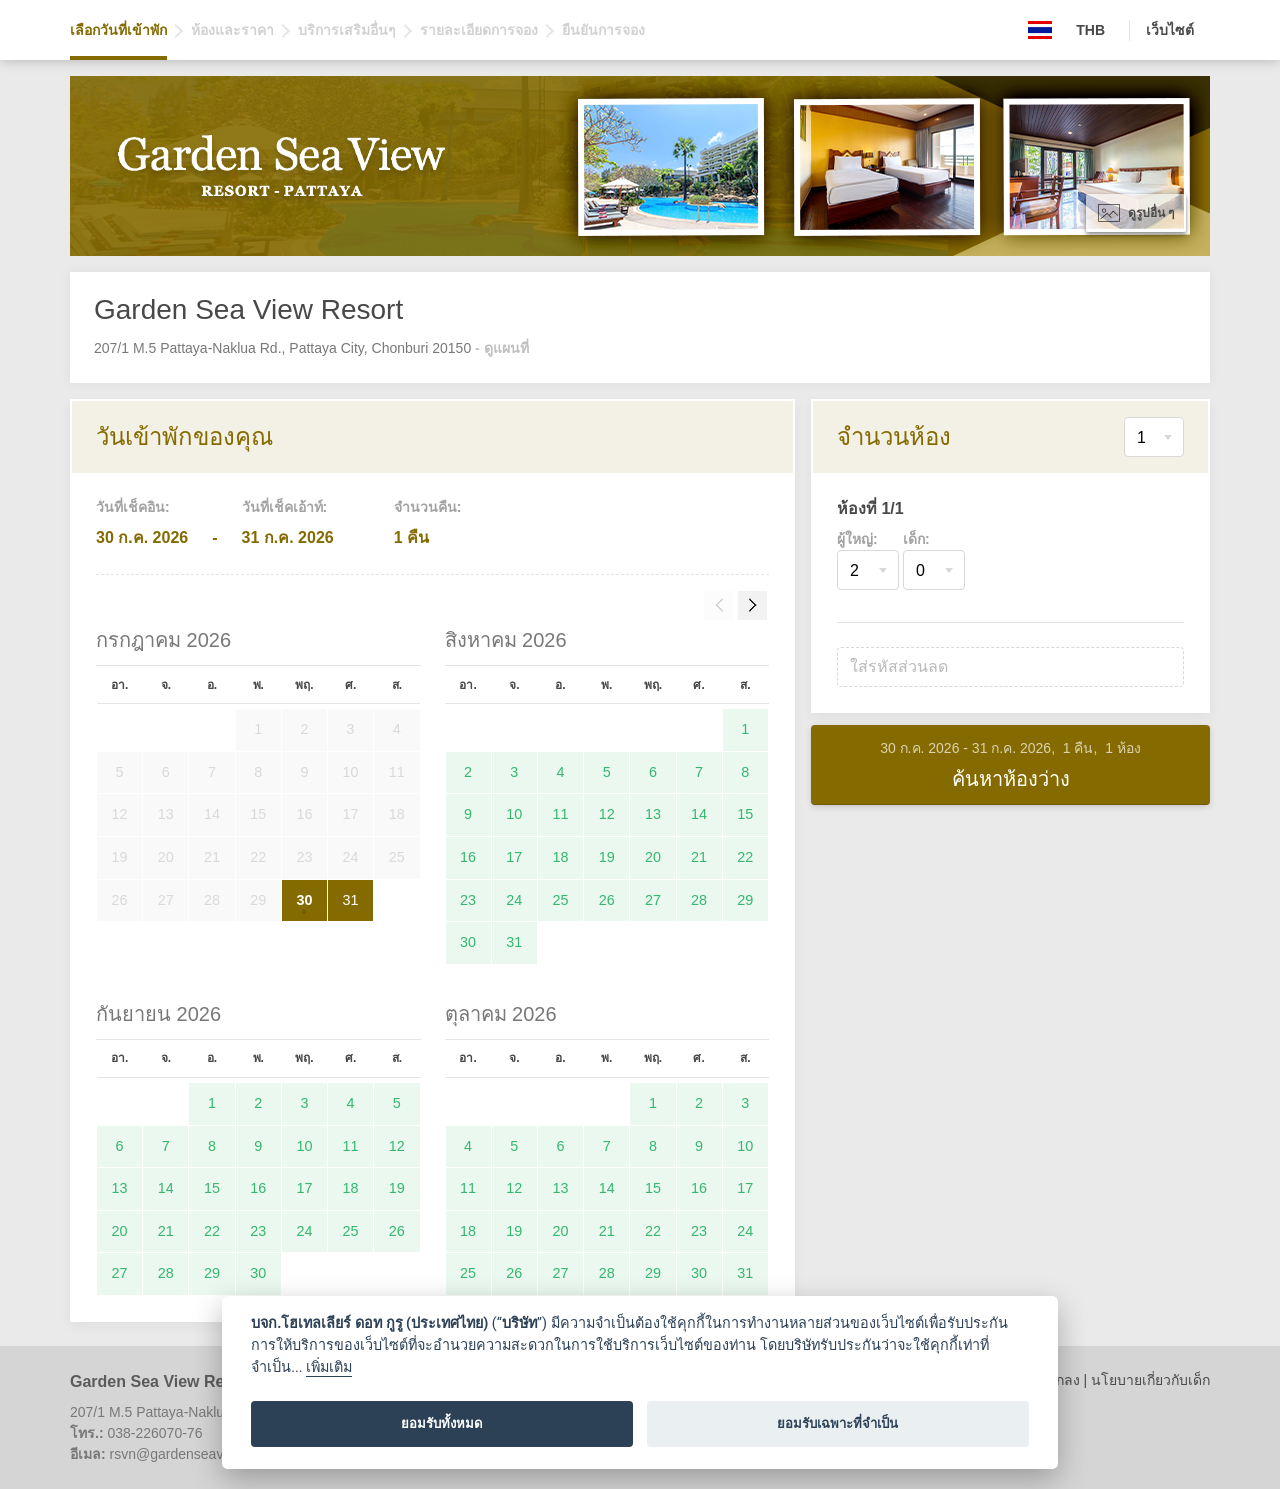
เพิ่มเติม (329, 1367)
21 (699, 857)
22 (745, 857)
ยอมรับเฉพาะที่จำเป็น (837, 1423)
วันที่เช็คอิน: (133, 507)
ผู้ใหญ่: (857, 539)
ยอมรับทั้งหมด (442, 1423)
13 (653, 814)
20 (653, 857)
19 (607, 857)
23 (468, 900)
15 (745, 814)
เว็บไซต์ (1170, 30)
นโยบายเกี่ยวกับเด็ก (1150, 1380)
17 (514, 857)
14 (699, 814)
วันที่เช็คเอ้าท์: (285, 507)
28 (699, 900)
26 (607, 900)
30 (304, 900)
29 (745, 900)
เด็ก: (916, 539)
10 (514, 814)
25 (561, 900)
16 (468, 857)
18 (561, 857)
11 (561, 814)
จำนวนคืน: (428, 507)
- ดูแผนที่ (502, 348)
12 (607, 814)
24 (514, 900)
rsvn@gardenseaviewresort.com (210, 1454)
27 (653, 900)
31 (351, 900)
